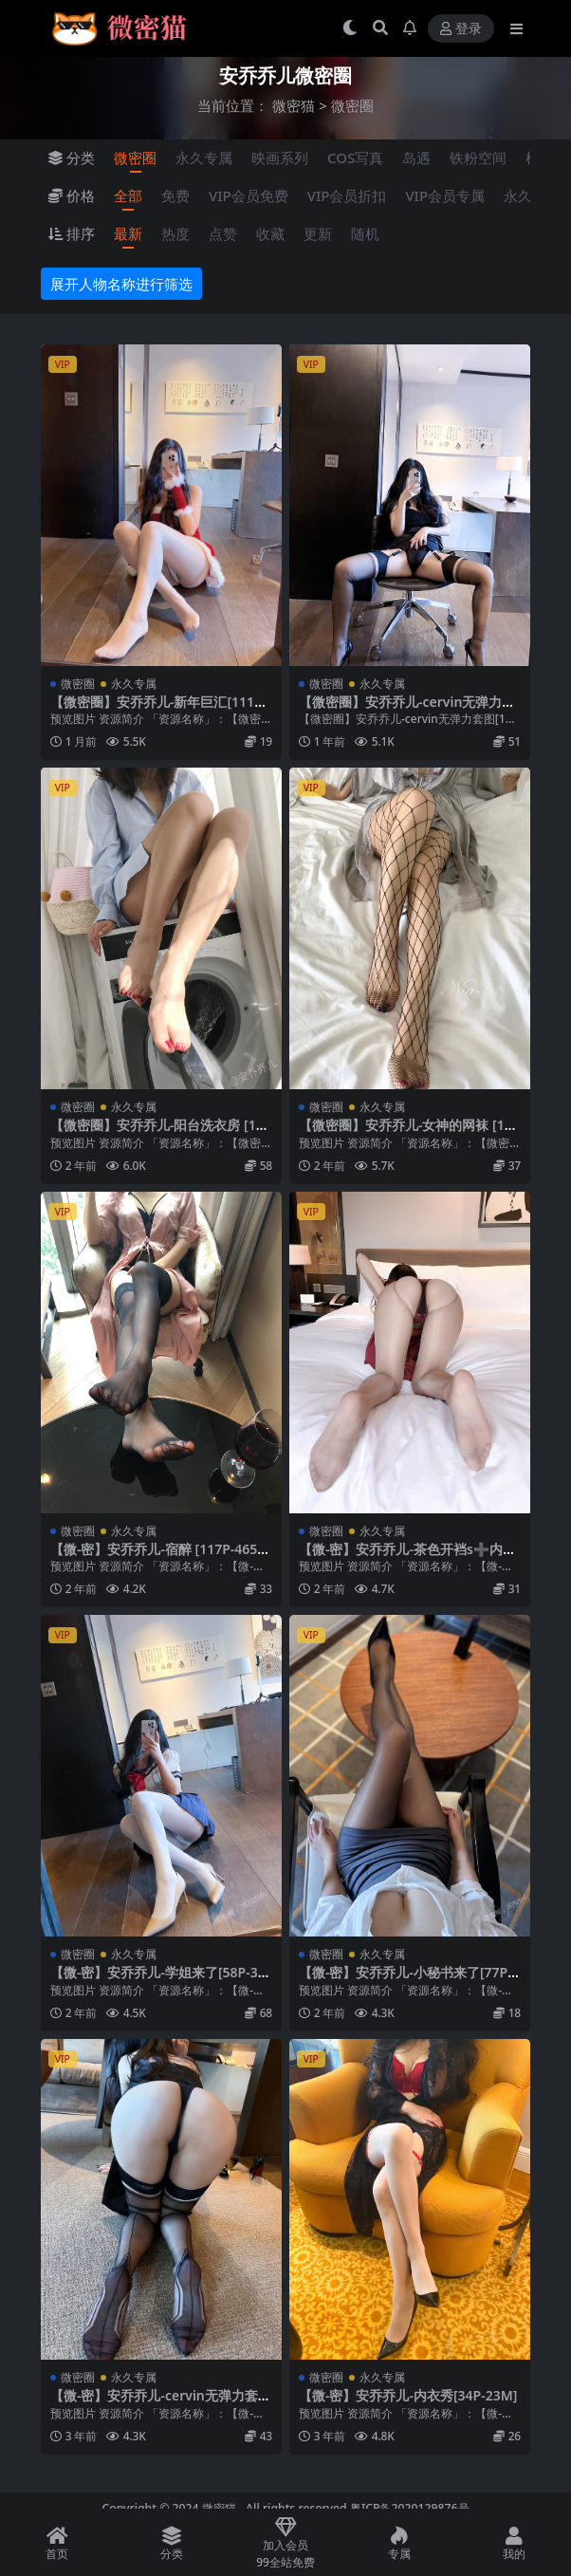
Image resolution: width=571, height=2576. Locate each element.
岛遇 (416, 157)
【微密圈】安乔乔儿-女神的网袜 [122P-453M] (409, 1133)
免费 (175, 195)
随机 (365, 233)
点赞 (223, 233)
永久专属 (203, 157)
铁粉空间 (478, 157)
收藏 (270, 233)
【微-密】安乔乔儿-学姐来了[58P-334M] (158, 1980)
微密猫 (293, 105)
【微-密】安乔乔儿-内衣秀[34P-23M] (408, 2395)
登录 (461, 29)
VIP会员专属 (445, 195)
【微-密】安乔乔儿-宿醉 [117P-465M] (153, 1557)
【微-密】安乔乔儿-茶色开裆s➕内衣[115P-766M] (407, 1557)
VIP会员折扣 (347, 195)
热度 (175, 233)
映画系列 (279, 157)
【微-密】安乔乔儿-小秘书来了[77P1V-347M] (407, 1980)
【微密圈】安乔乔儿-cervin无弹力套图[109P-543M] (407, 710)
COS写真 (355, 157)
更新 (318, 233)
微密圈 (135, 157)
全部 (128, 195)
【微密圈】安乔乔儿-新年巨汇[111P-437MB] (158, 710)
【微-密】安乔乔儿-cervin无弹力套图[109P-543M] (160, 2403)
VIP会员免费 (248, 195)
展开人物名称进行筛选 (121, 283)
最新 (128, 233)
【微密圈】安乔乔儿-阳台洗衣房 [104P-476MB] (160, 1133)
